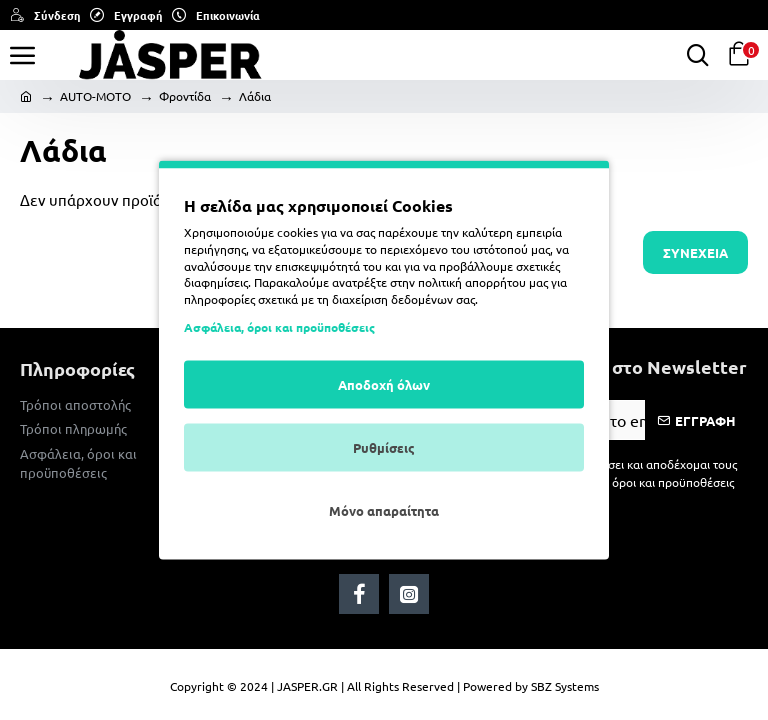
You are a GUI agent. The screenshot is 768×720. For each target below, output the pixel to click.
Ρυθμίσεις (384, 446)
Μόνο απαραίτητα (384, 509)
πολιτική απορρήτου (472, 282)
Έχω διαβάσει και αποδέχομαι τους (633, 473)
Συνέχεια (695, 252)
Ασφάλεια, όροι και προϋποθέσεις (279, 326)
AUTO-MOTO (95, 96)
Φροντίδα (185, 96)
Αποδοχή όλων (384, 383)
